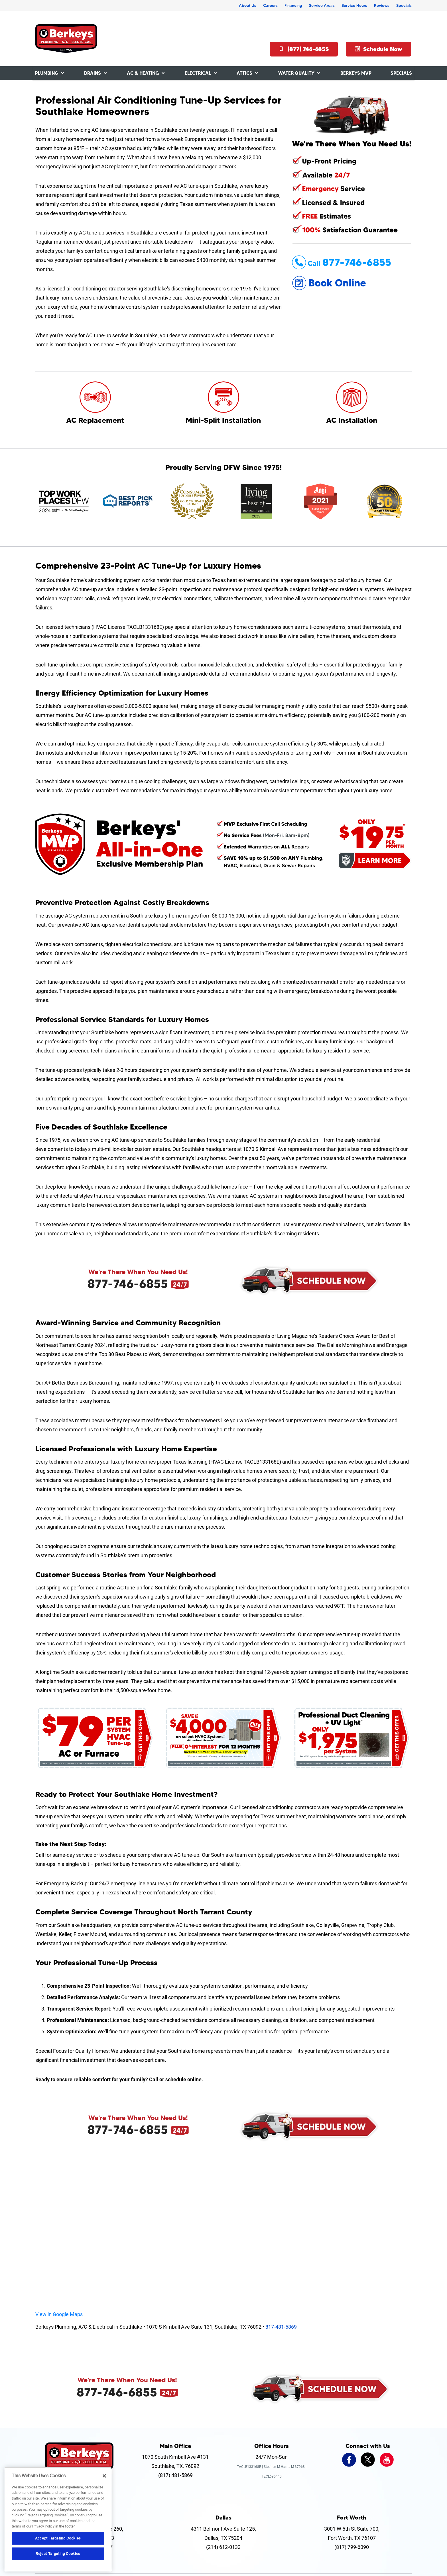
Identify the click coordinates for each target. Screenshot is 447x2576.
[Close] (104, 2476)
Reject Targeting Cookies (58, 2553)
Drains (92, 73)
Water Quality (296, 73)
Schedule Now (378, 48)
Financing (293, 5)
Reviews (381, 5)
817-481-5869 (281, 2327)
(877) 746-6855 (304, 48)
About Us (247, 5)
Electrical (198, 73)
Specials (404, 5)
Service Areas (322, 5)
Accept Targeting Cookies (58, 2538)
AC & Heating (143, 73)
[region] (58, 2519)
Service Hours (354, 5)
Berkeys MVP (355, 73)
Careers (270, 5)
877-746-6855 (128, 1283)
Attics (244, 73)
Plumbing (46, 73)
